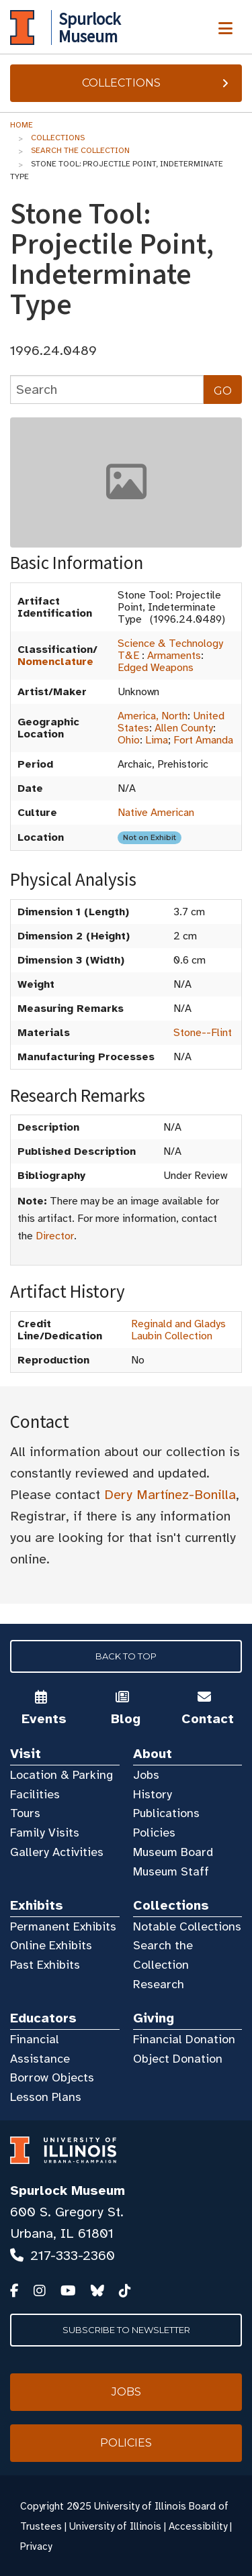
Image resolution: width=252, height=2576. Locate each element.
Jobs (146, 1774)
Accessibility (198, 2526)
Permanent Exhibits (63, 1926)
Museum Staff (171, 1871)
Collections (157, 82)
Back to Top (126, 1656)
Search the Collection (80, 150)
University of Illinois (115, 2526)
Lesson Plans (45, 2097)
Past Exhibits (45, 1964)
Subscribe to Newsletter (126, 2329)
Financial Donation (184, 2039)
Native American (156, 812)
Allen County (184, 728)
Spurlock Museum (67, 2190)
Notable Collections (187, 1926)
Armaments (174, 655)
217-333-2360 (72, 2255)
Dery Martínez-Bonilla (170, 1494)
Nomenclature (55, 661)
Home (21, 125)
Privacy (36, 2546)
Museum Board (173, 1852)
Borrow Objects (52, 2077)
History (152, 1794)
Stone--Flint (202, 1032)
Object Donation (177, 2058)
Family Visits (44, 1832)
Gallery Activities (56, 1852)
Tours (25, 1813)
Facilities (35, 1794)
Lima (156, 740)
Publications (166, 1813)
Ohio (129, 740)
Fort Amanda (203, 740)
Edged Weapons (156, 667)
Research (158, 1984)
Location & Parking (61, 1774)
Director (55, 1236)
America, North (152, 716)
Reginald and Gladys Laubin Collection (178, 1330)
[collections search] (107, 389)
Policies (154, 1832)
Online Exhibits (51, 1945)
